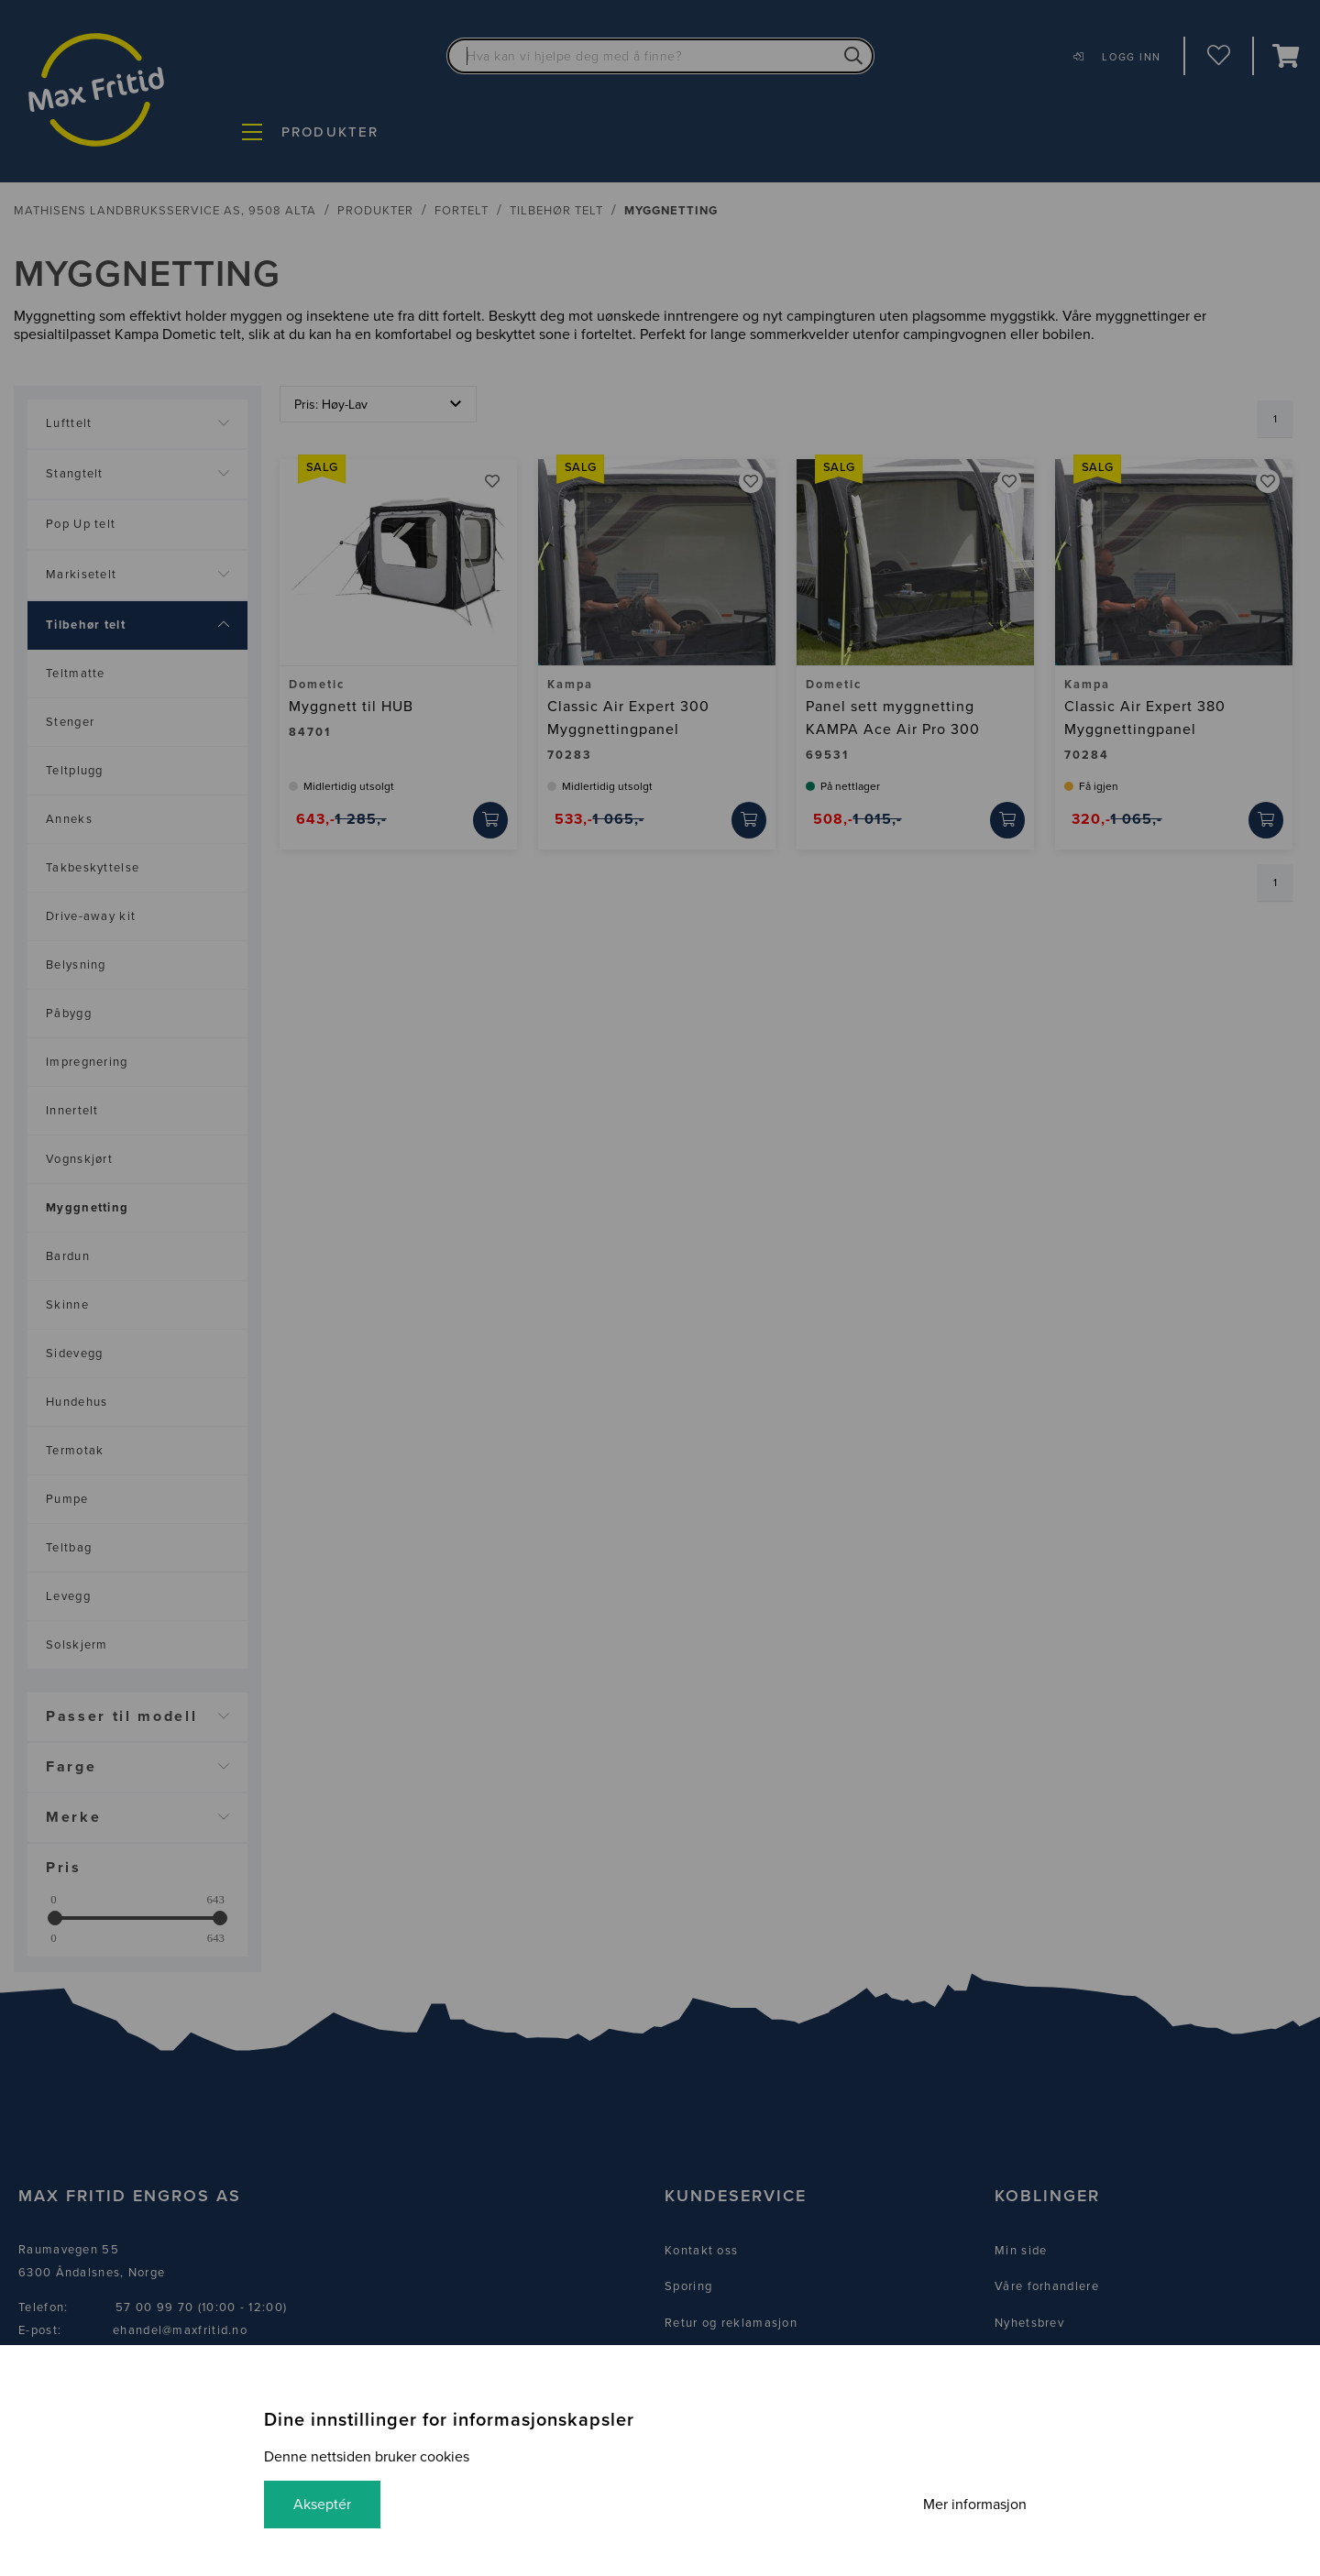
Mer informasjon (975, 2504)
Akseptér (322, 2504)
